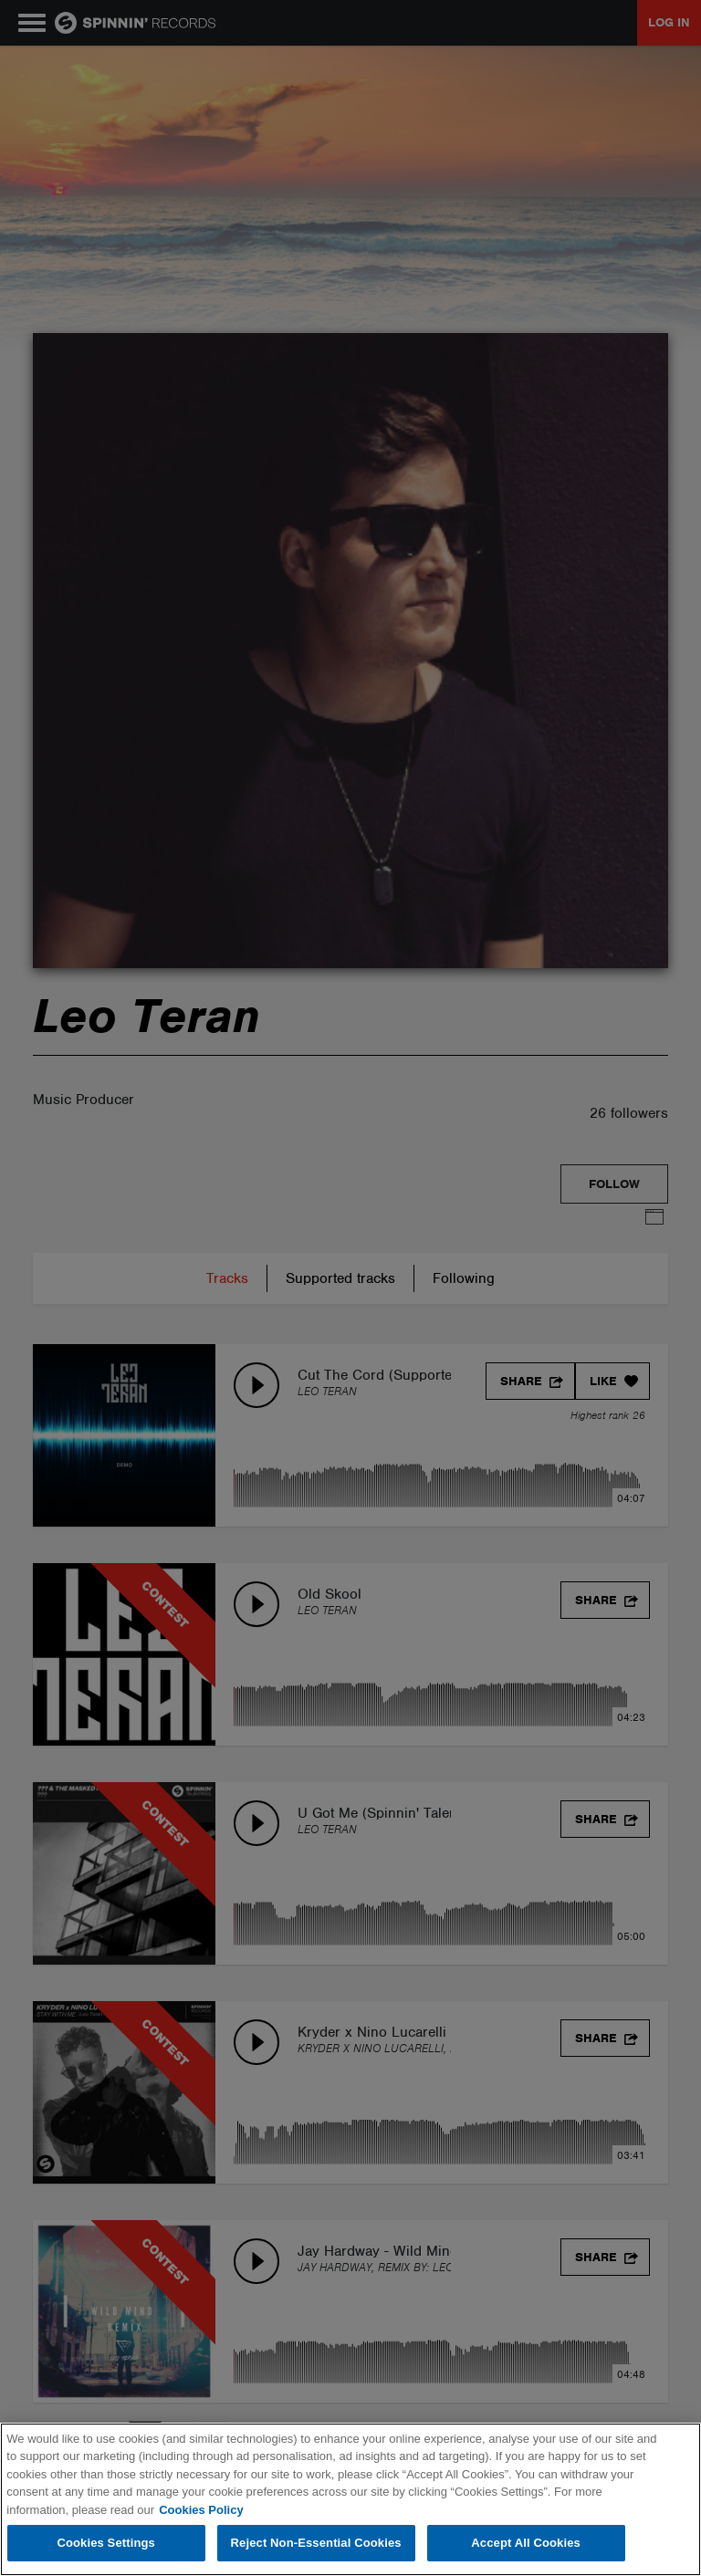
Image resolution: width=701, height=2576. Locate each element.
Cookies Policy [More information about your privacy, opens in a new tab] (201, 2510)
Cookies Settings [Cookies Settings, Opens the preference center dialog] (106, 2543)
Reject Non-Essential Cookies (316, 2543)
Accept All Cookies (526, 2543)
